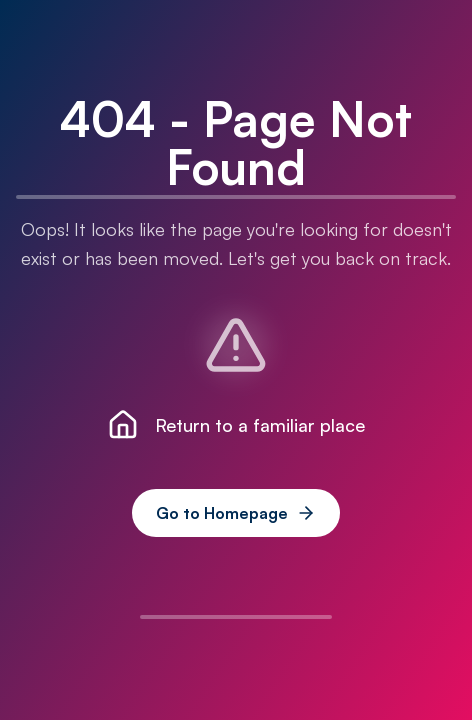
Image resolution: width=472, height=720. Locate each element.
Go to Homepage (236, 513)
